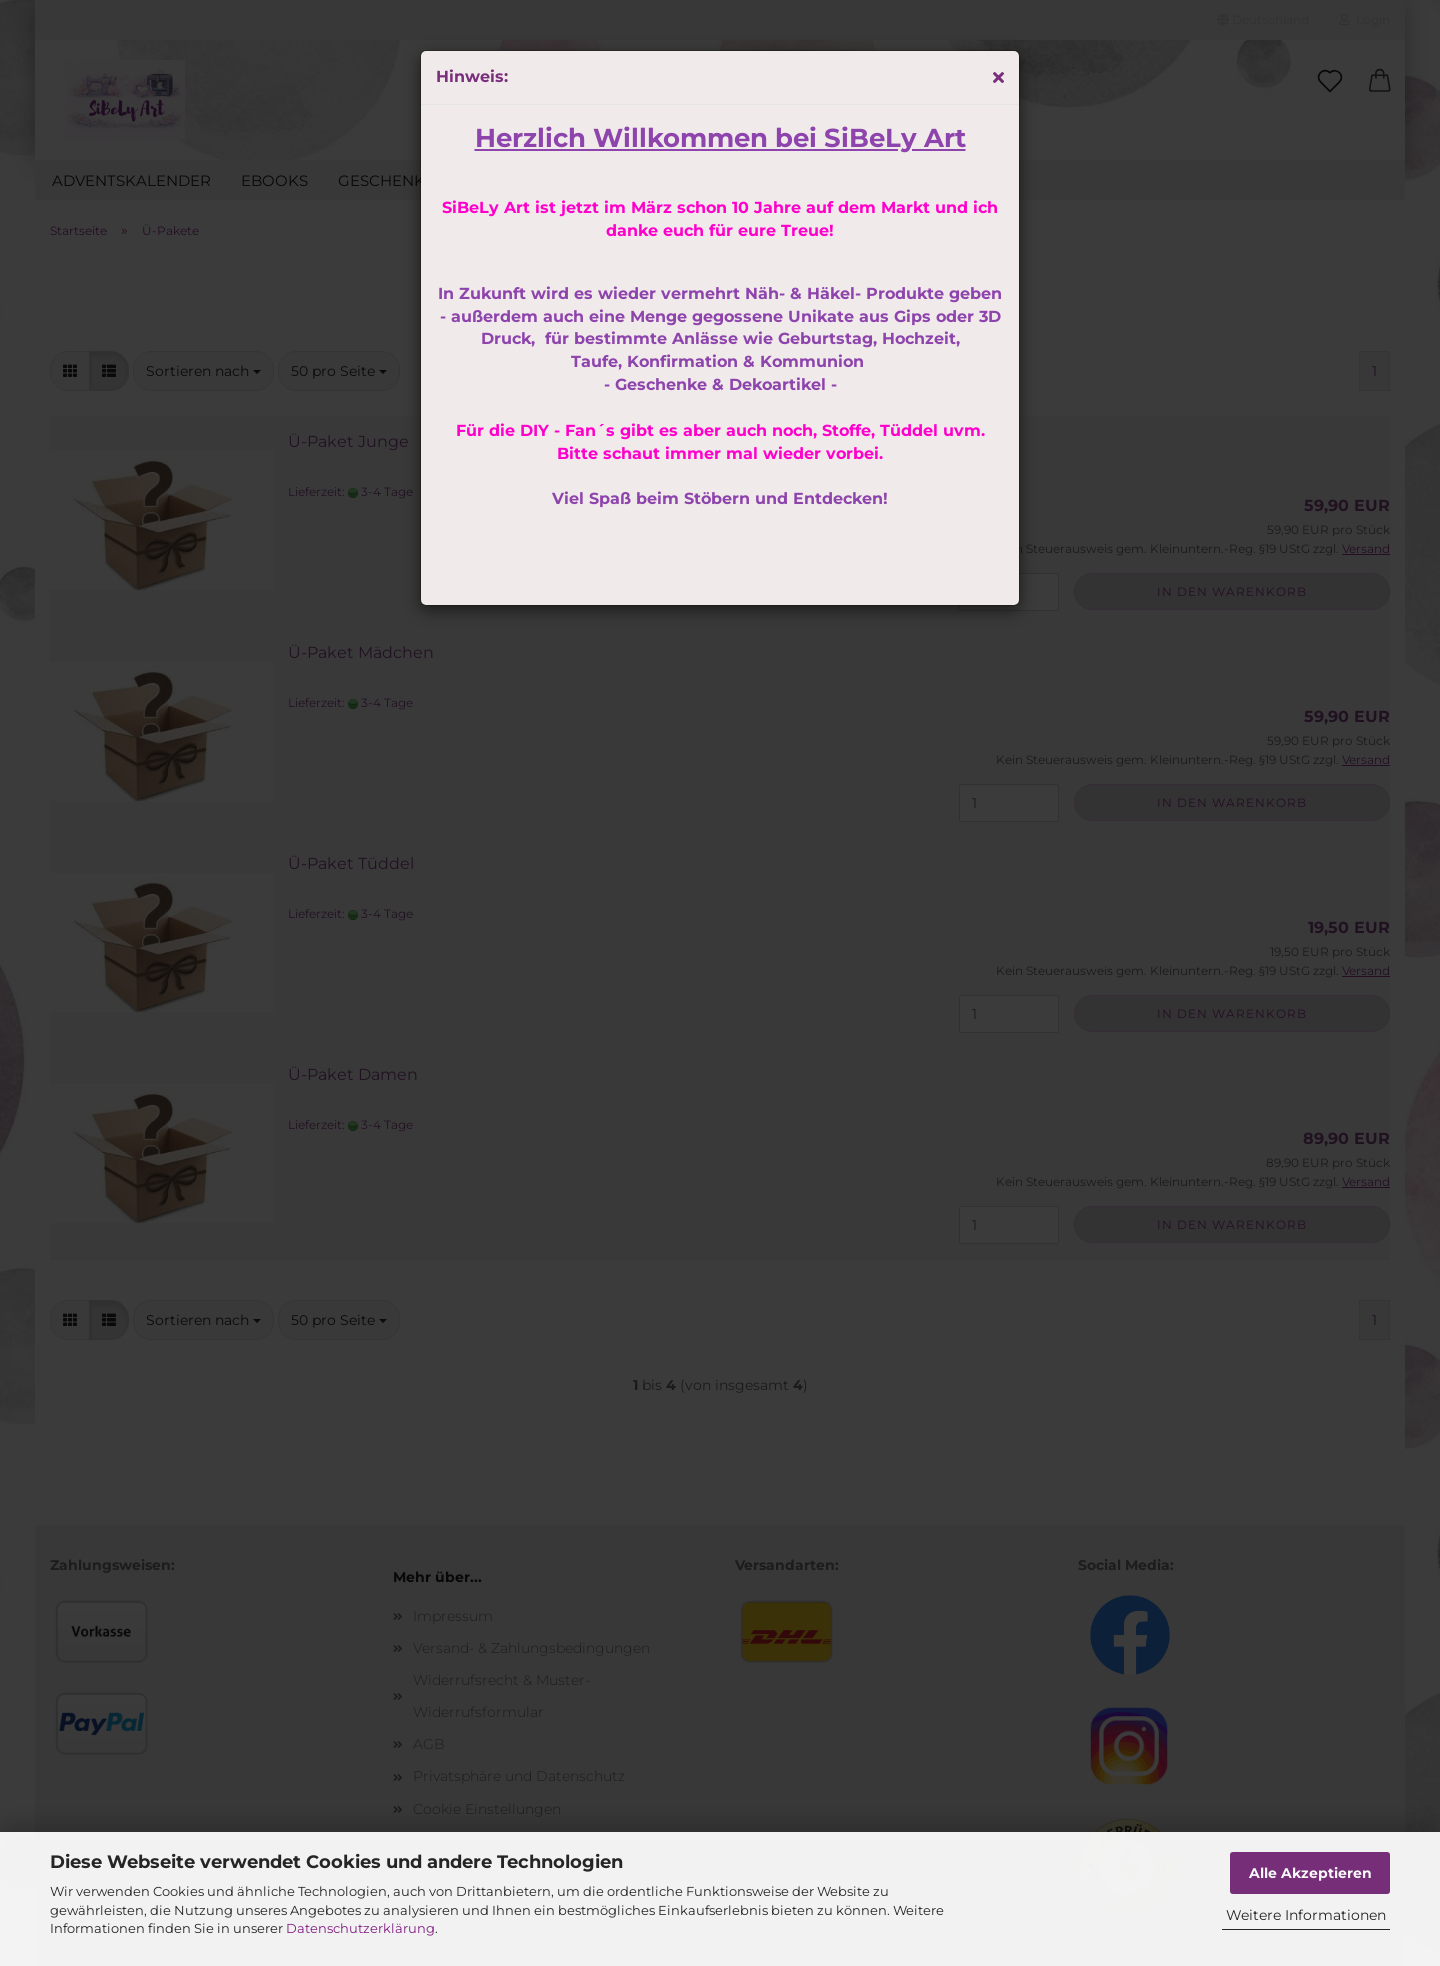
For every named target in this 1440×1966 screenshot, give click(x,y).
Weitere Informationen (1306, 1915)
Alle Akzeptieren (1310, 1873)
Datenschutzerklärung (360, 1928)
